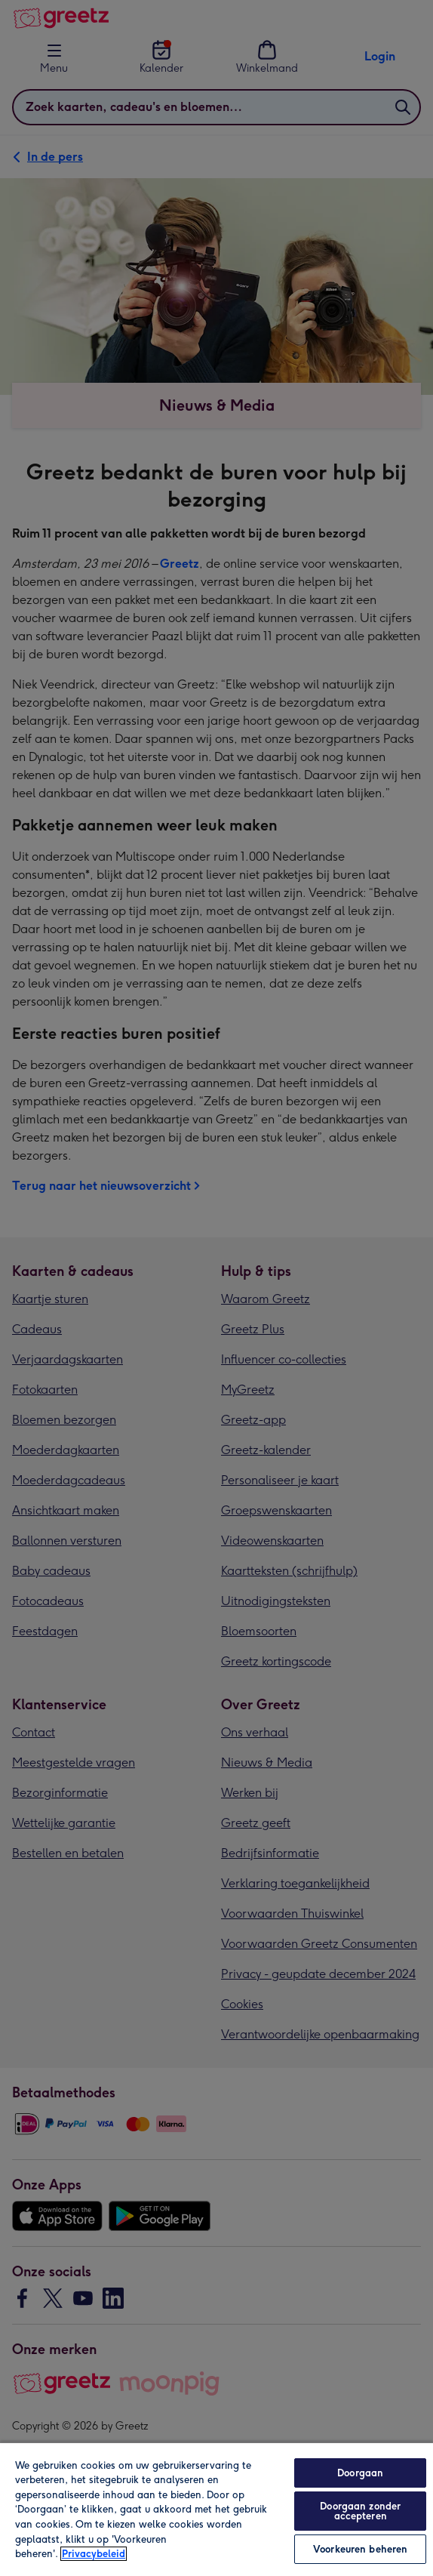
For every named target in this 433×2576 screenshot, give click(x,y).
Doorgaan (360, 2473)
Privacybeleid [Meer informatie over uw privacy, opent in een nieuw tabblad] (93, 2553)
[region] (216, 2509)
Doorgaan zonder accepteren (360, 2511)
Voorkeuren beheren (360, 2549)
